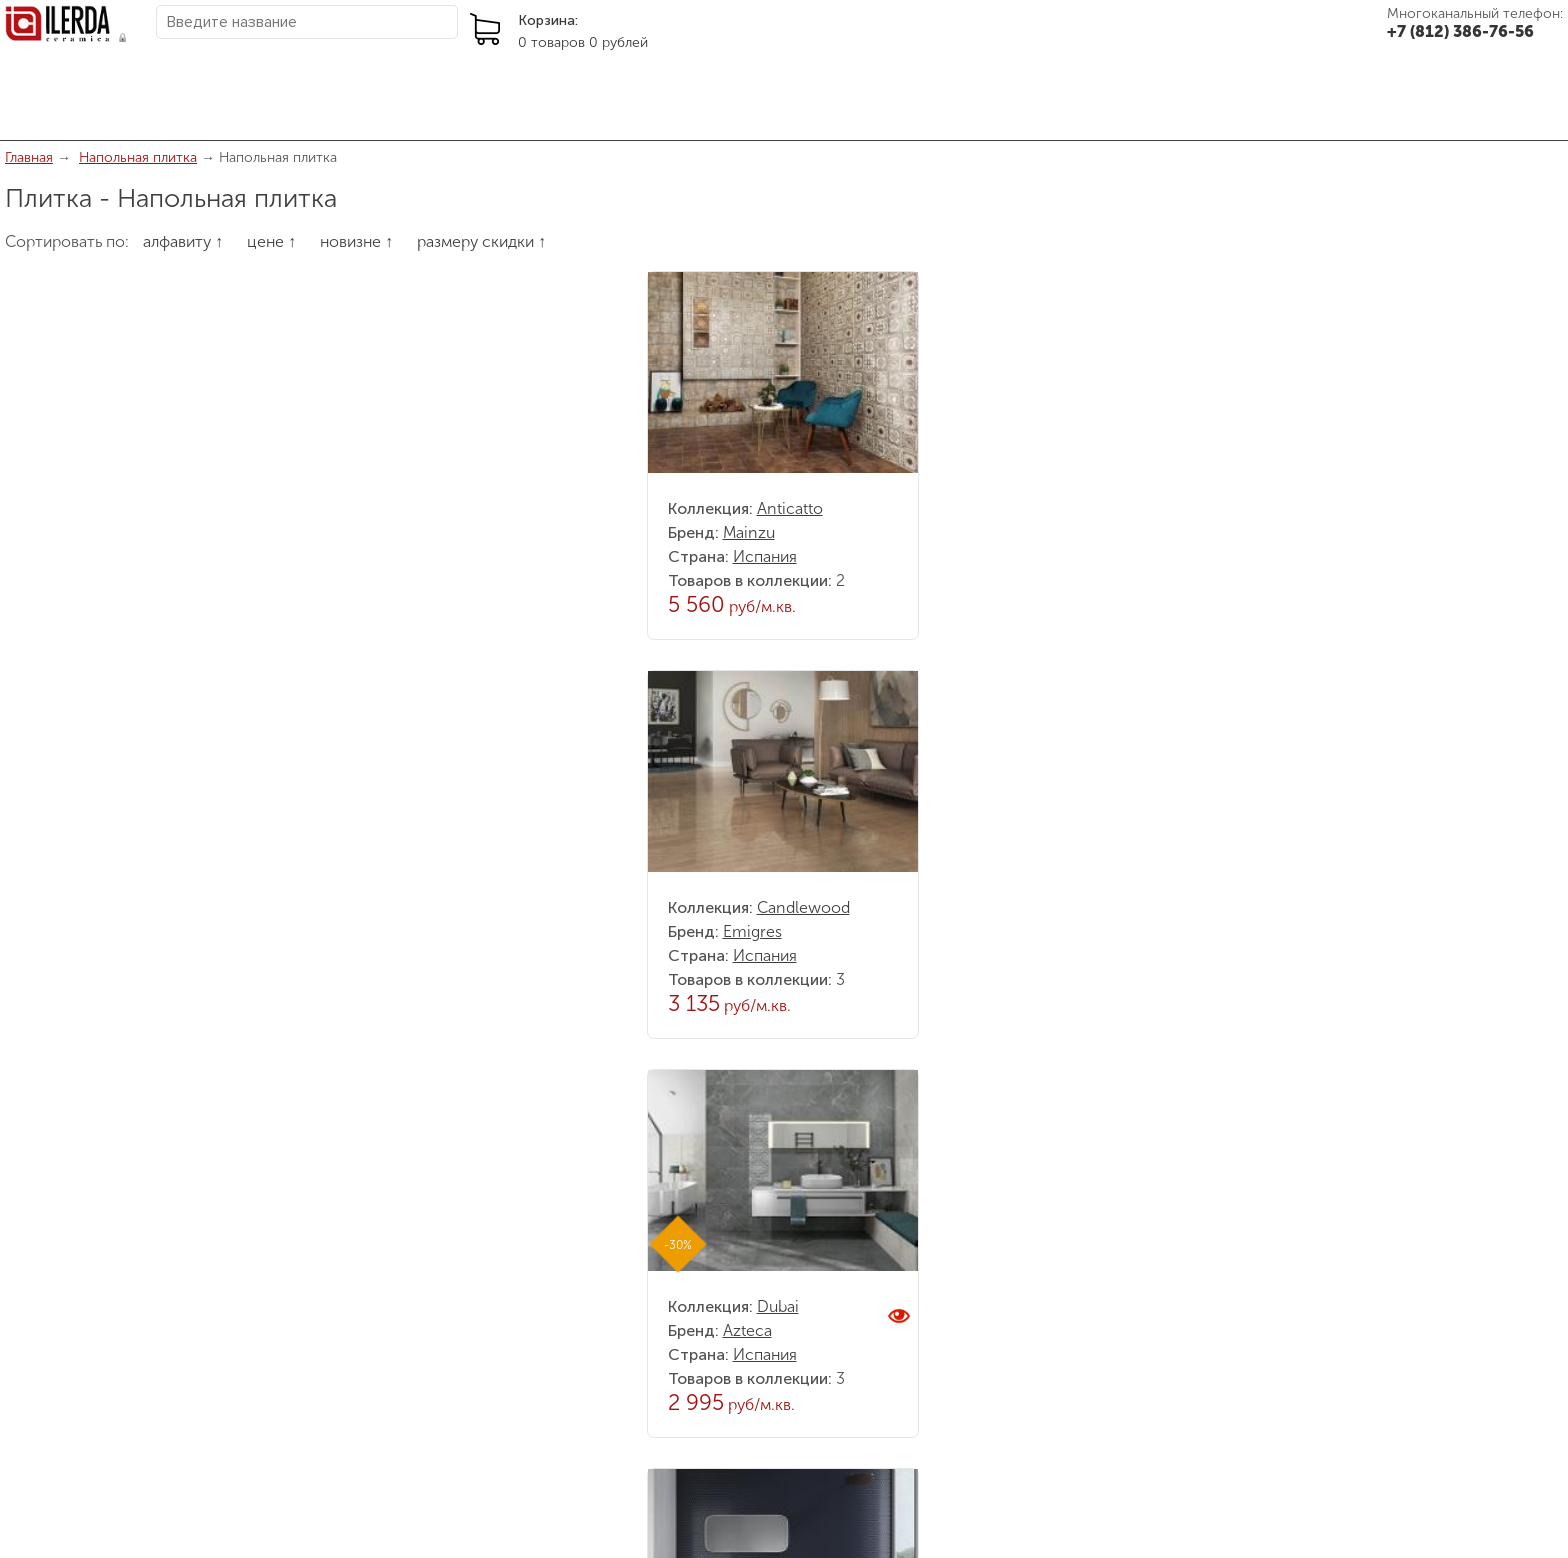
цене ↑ (271, 241)
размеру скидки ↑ (481, 241)
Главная (29, 157)
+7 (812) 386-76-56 (1460, 31)
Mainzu (749, 532)
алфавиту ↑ (183, 241)
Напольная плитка (138, 157)
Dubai (778, 1306)
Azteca (747, 1330)
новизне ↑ (356, 241)
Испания (765, 556)
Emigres (752, 931)
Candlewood (803, 907)
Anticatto (790, 508)
